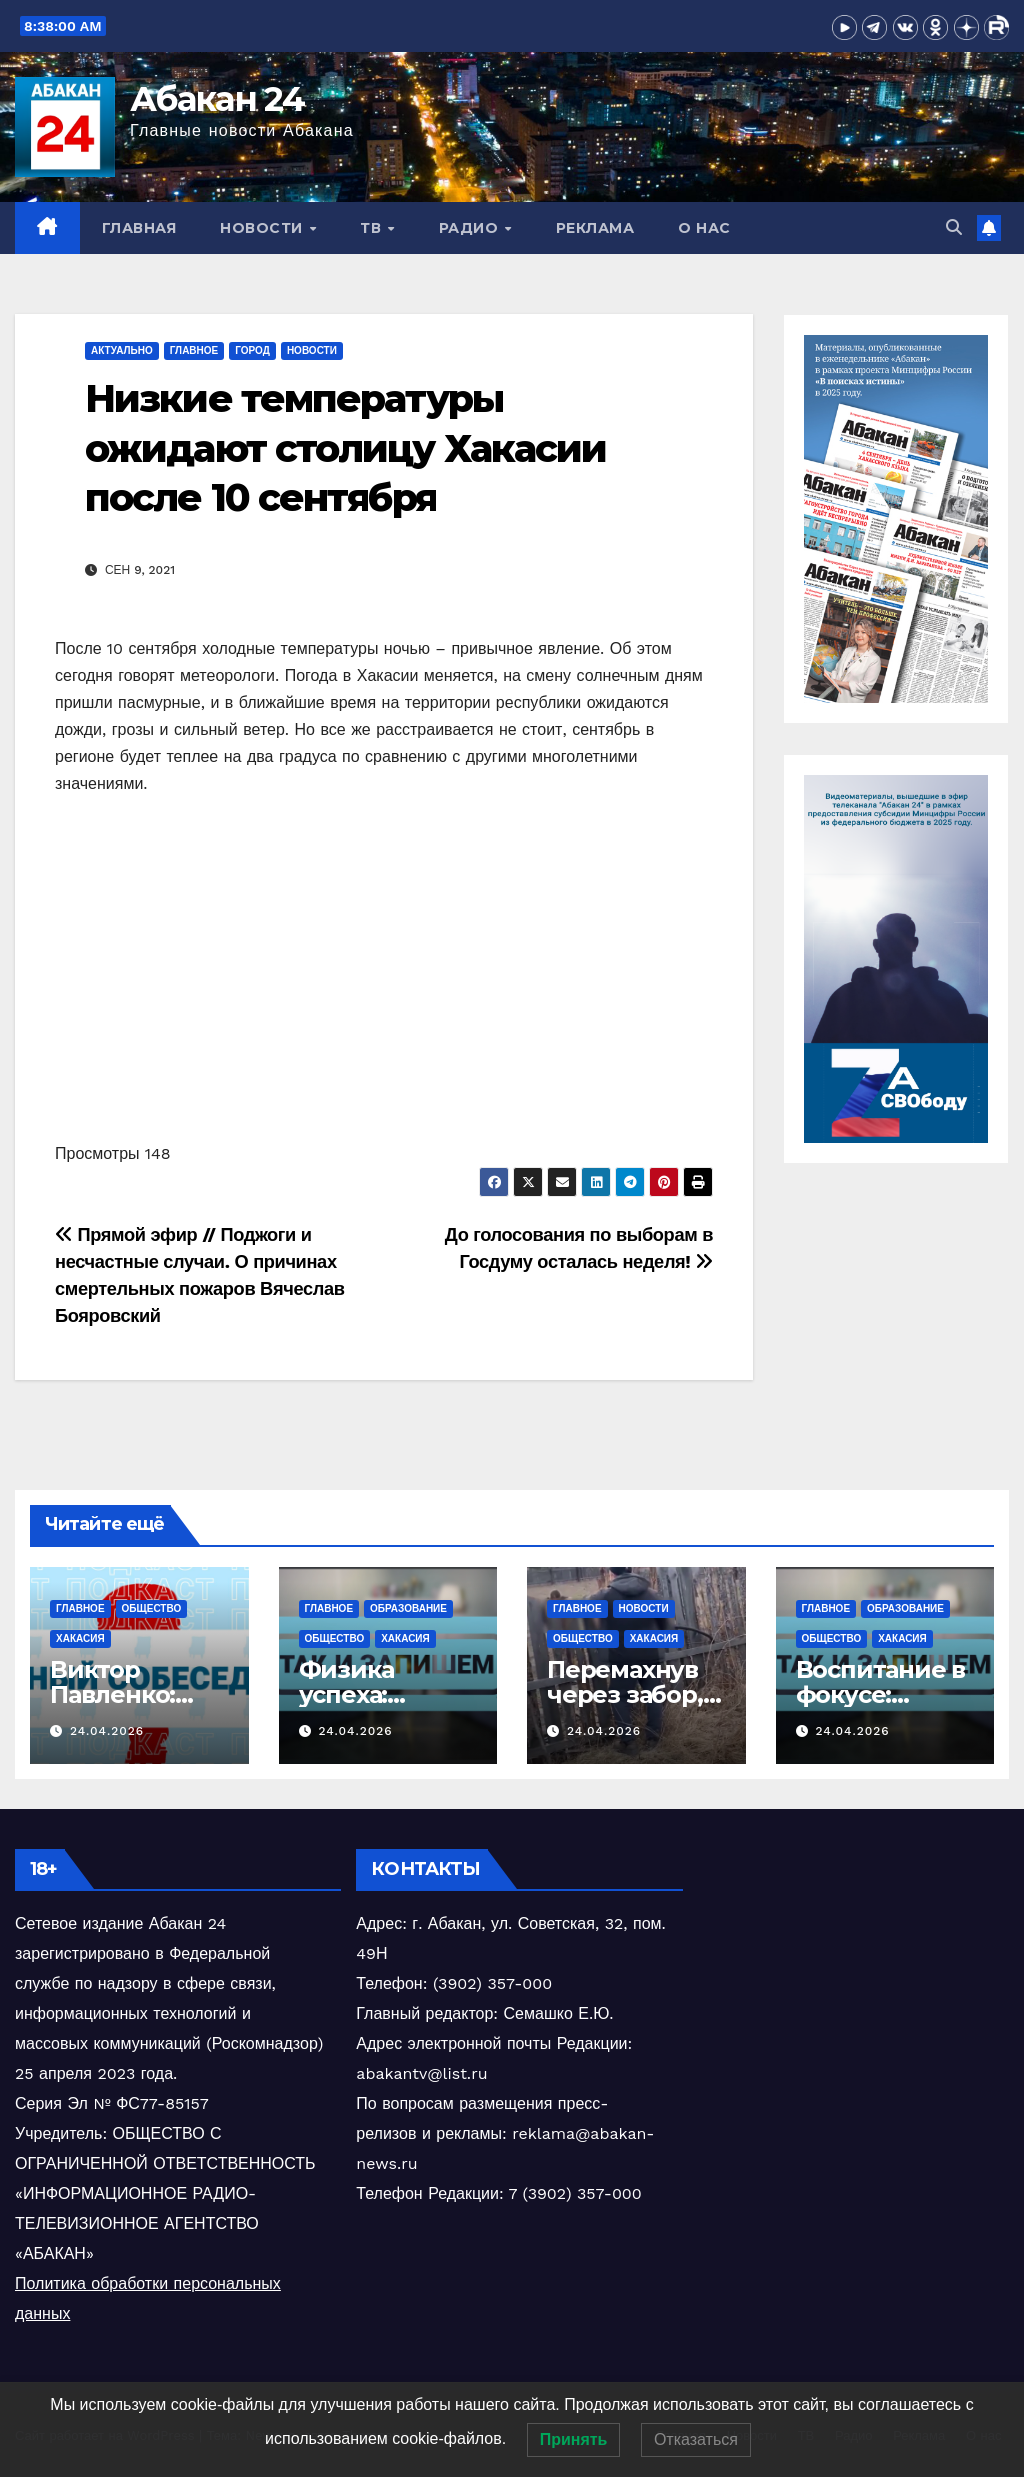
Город (252, 350)
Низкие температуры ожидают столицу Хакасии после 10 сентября (345, 448)
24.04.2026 (107, 1731)
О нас (704, 228)
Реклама (595, 228)
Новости (263, 228)
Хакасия (80, 1638)
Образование (408, 1608)
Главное (194, 350)
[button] (954, 227)
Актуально (122, 350)
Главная (139, 228)
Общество (152, 1608)
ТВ (373, 228)
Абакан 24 (217, 99)
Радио (471, 228)
